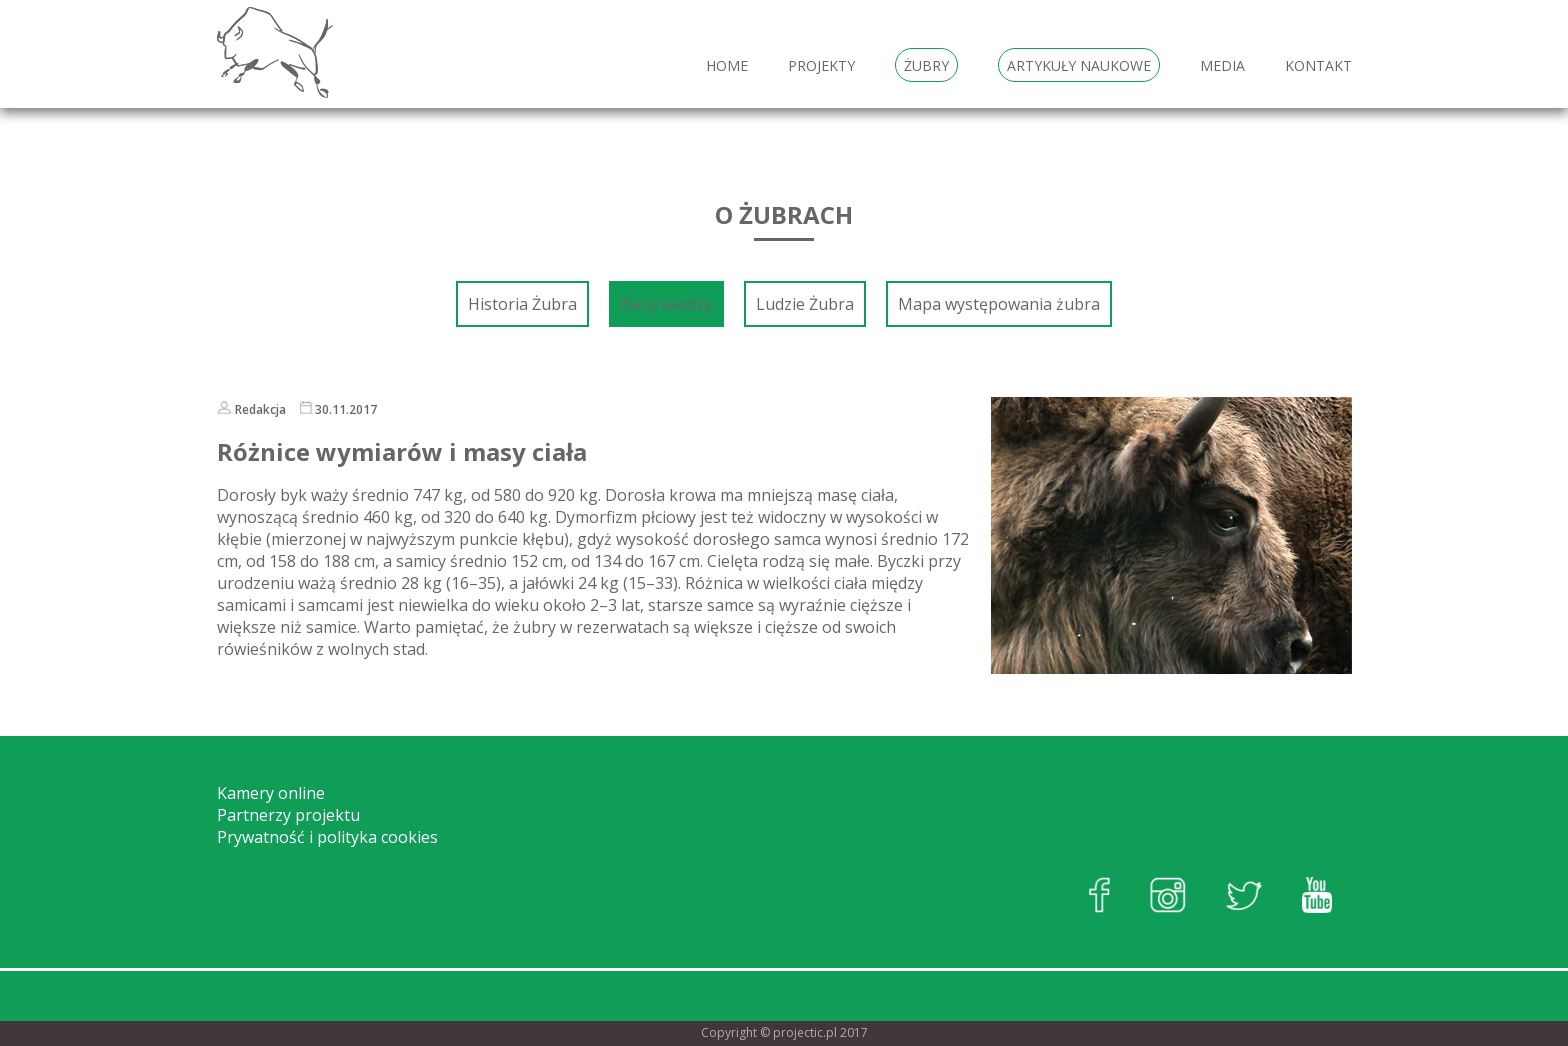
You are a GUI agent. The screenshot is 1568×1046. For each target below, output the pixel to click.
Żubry (926, 65)
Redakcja (260, 409)
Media (1222, 65)
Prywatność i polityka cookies (327, 837)
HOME (727, 65)
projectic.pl (805, 1032)
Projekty (821, 65)
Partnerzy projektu (288, 815)
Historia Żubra (522, 304)
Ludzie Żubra (805, 304)
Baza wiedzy (666, 304)
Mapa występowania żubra (999, 304)
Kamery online (271, 793)
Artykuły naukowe (1079, 65)
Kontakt (1318, 65)
